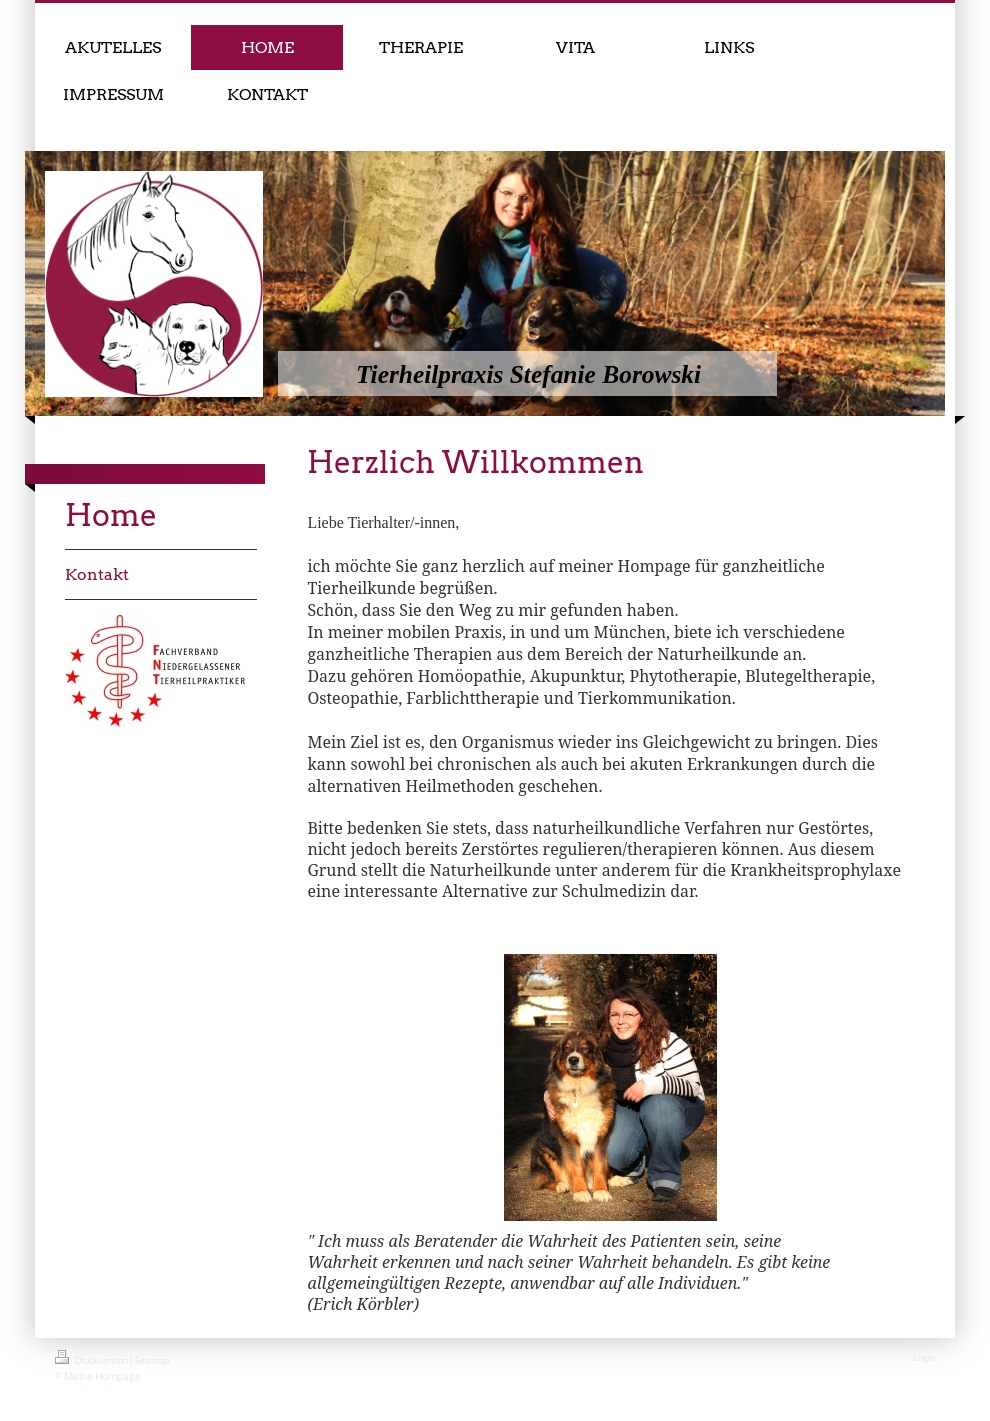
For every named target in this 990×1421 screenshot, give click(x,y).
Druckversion (92, 1359)
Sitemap (152, 1360)
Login (924, 1357)
